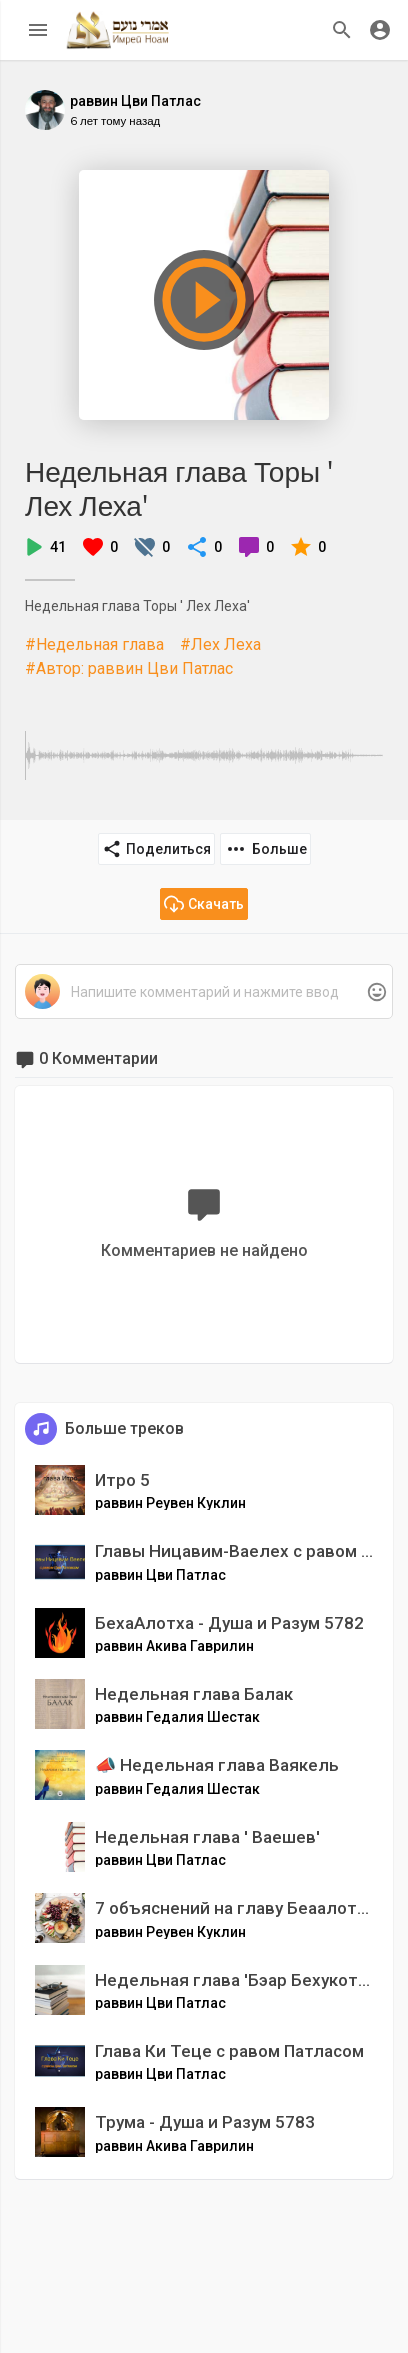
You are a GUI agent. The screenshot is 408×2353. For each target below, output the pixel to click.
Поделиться (156, 849)
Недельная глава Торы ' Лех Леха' (179, 488)
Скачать (204, 904)
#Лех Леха (220, 644)
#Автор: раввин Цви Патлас (129, 668)
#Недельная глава (94, 644)
